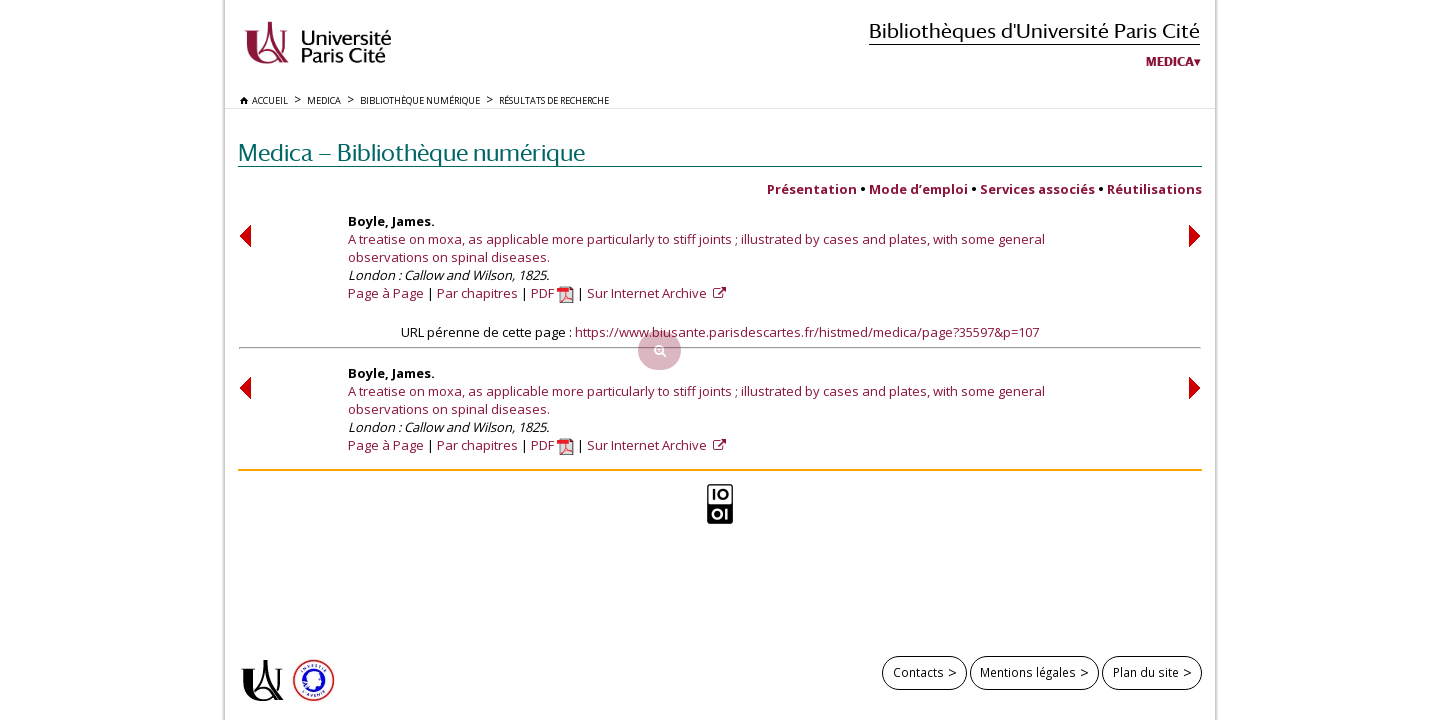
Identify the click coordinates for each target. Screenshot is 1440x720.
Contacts (918, 672)
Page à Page (386, 293)
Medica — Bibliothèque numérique (411, 152)
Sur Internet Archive (648, 293)
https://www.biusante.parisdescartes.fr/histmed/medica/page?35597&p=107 (807, 332)
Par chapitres (477, 293)
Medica (1170, 62)
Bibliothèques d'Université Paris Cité (1034, 30)
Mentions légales (1028, 672)
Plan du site (1146, 672)
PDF (552, 293)
